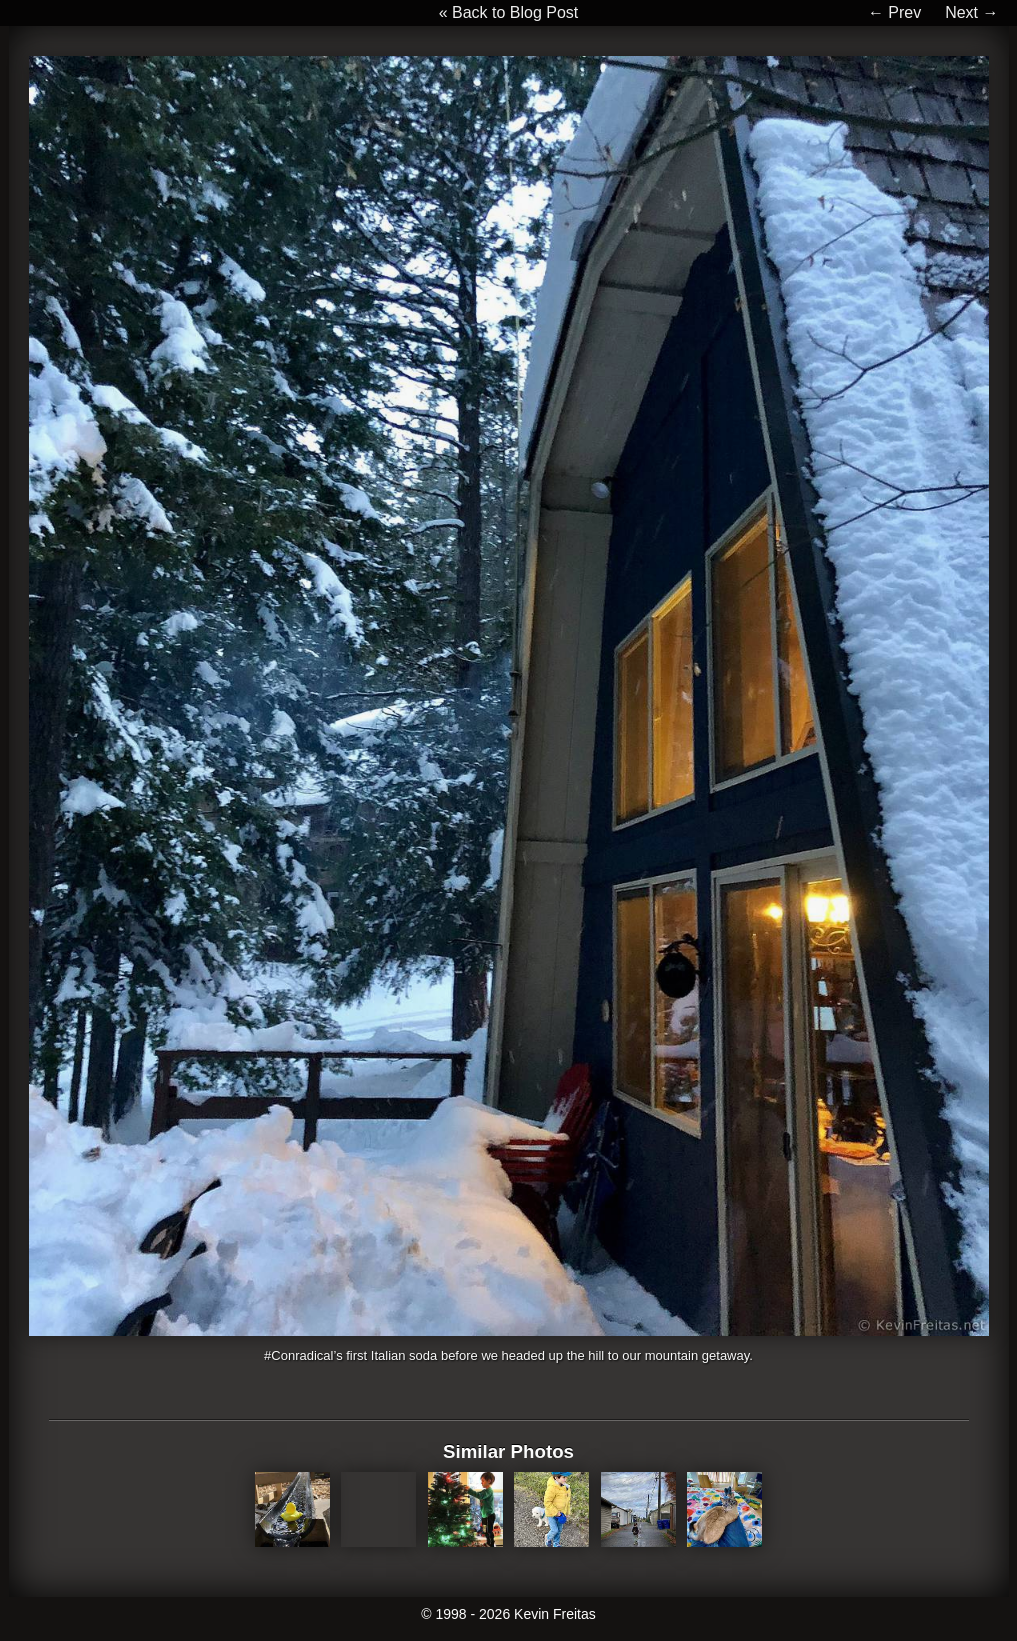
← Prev (894, 12)
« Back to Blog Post (509, 12)
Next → (971, 12)
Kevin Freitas (555, 1614)
